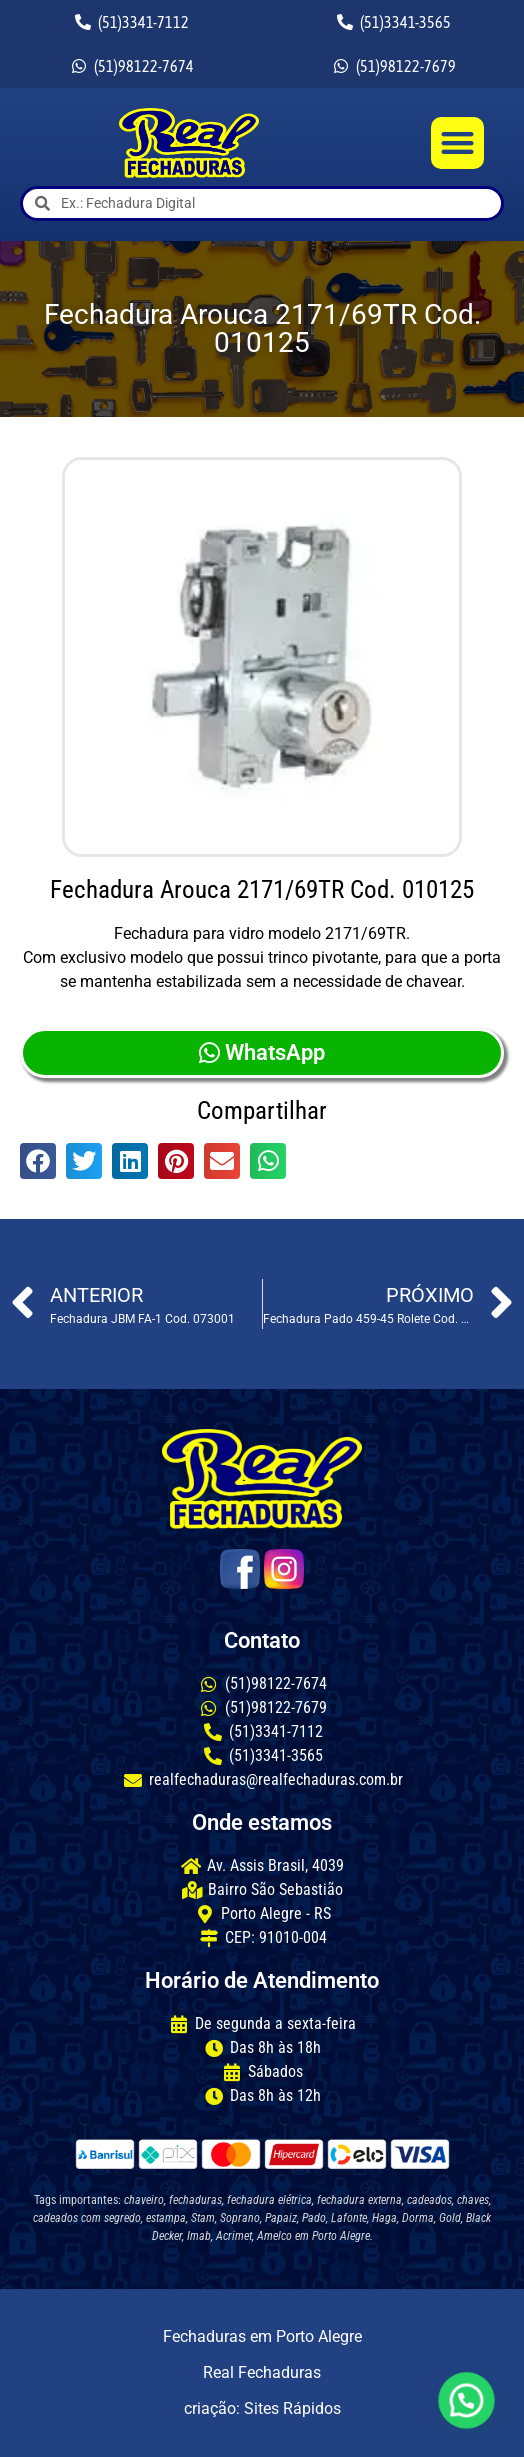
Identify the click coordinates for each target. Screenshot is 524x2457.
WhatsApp (262, 1052)
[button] (457, 143)
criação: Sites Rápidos (262, 2408)
